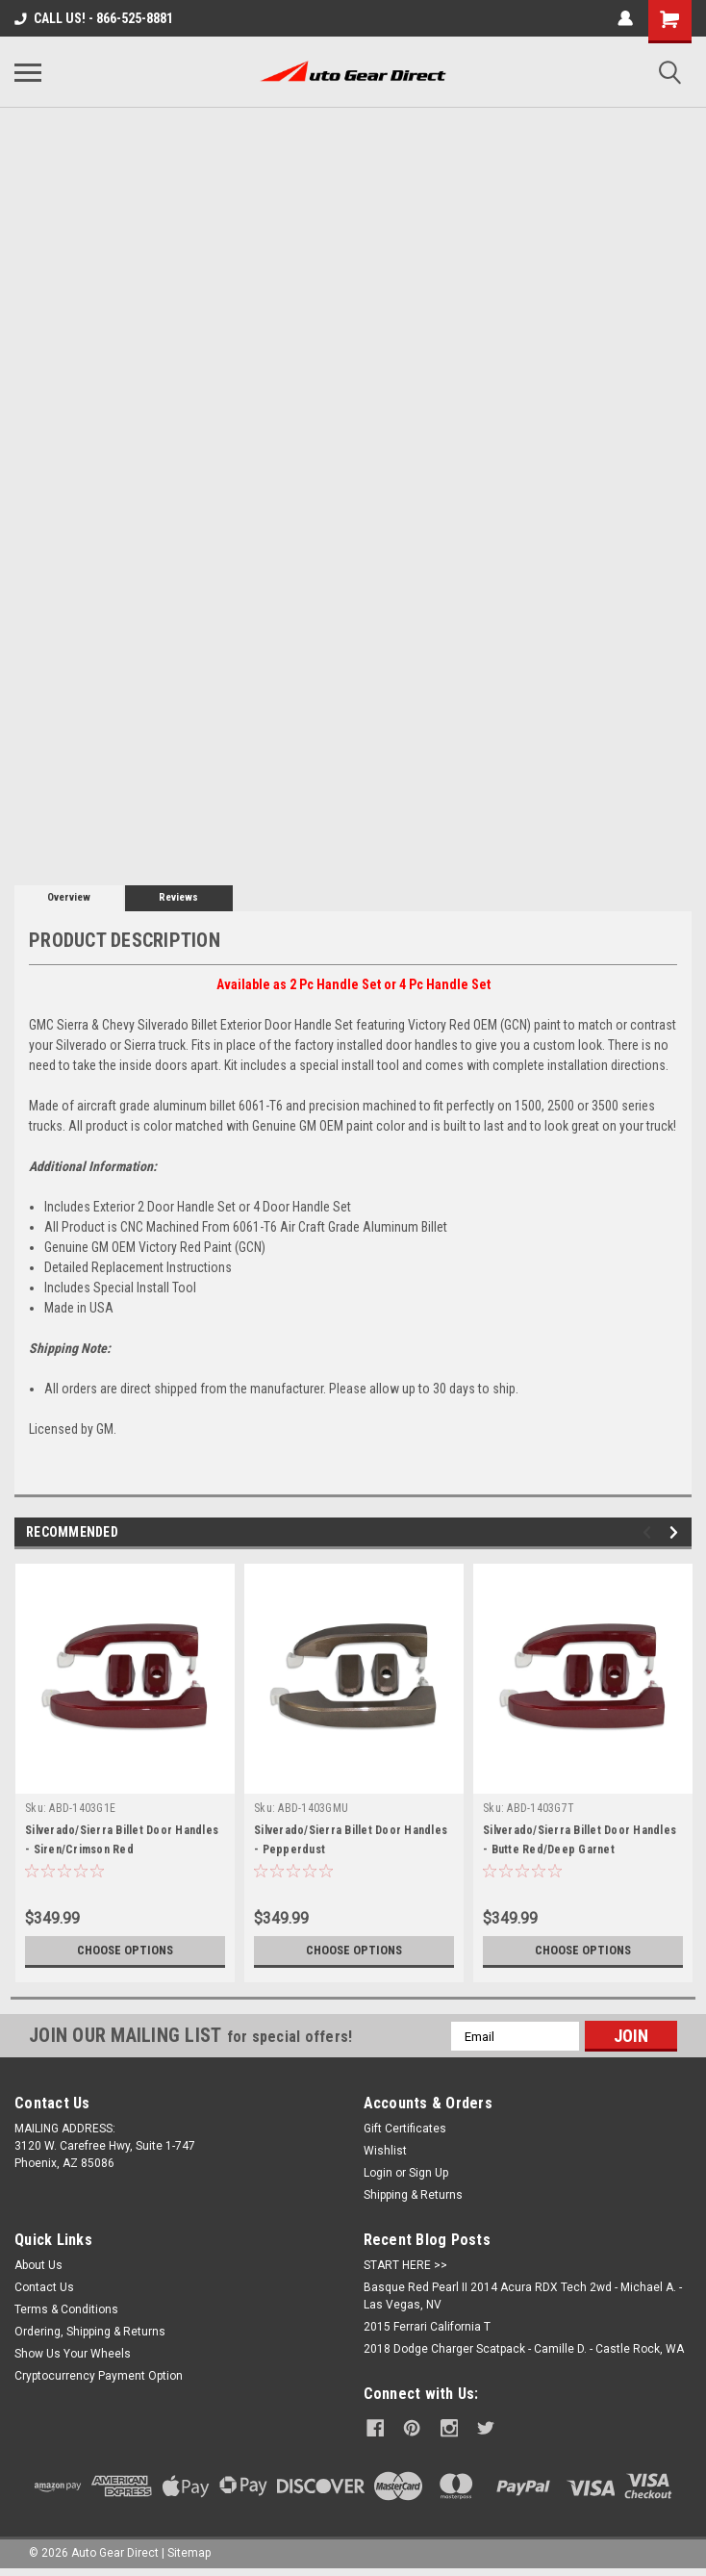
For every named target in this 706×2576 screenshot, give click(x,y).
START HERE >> (405, 2265)
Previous (650, 1532)
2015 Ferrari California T (427, 2327)
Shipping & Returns (413, 2195)
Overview (68, 897)
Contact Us (44, 2287)
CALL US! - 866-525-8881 (93, 18)
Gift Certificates (405, 2128)
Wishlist (385, 2150)
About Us (38, 2265)
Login (378, 2173)
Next (676, 1532)
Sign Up (428, 2173)
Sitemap (189, 2551)
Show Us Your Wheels (72, 2353)
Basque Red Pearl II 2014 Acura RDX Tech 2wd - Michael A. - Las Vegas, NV (523, 2296)
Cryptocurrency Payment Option (98, 2376)
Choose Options (125, 1950)
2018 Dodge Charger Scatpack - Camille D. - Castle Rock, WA (524, 2349)
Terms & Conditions (66, 2309)
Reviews (178, 897)
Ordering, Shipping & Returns (89, 2331)
